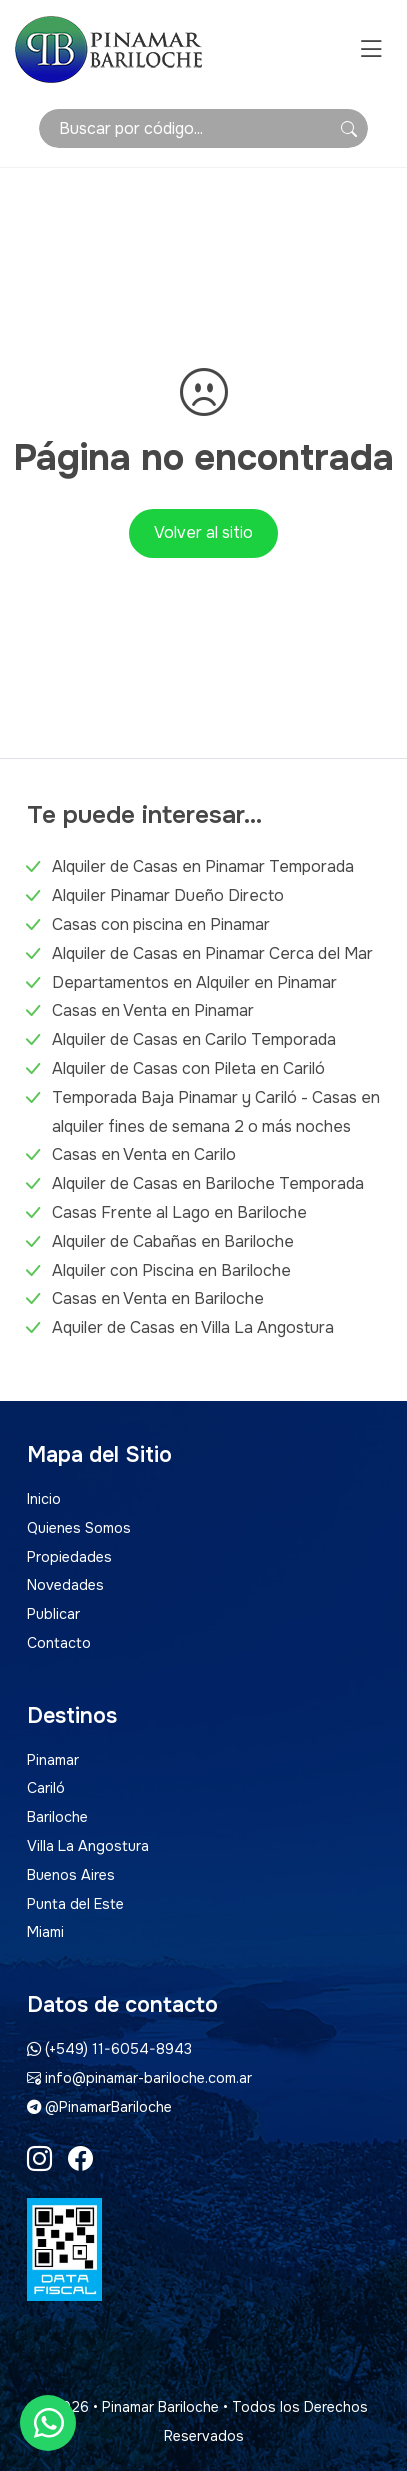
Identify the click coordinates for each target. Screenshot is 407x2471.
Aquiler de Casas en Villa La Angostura (193, 1327)
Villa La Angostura (88, 1846)
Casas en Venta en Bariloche (158, 1298)
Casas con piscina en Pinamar (161, 924)
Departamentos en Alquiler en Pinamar (194, 982)
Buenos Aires (71, 1875)
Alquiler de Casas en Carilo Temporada (194, 1039)
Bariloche (57, 1817)
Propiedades (69, 1557)
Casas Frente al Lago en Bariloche (179, 1212)
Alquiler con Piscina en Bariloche (171, 1270)
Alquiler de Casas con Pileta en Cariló (188, 1068)
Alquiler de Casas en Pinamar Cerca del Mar (212, 953)
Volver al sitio (203, 532)
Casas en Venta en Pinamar (153, 1010)
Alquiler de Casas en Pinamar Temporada (203, 866)
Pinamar (53, 1760)
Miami (45, 1932)
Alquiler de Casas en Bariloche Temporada (208, 1183)
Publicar (53, 1614)
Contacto (59, 1643)
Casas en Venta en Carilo (144, 1154)
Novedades (65, 1585)
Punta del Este (75, 1904)
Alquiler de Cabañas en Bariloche (173, 1241)
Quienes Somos (79, 1528)
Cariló (46, 1788)
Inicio (44, 1499)
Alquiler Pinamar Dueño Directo (168, 895)
